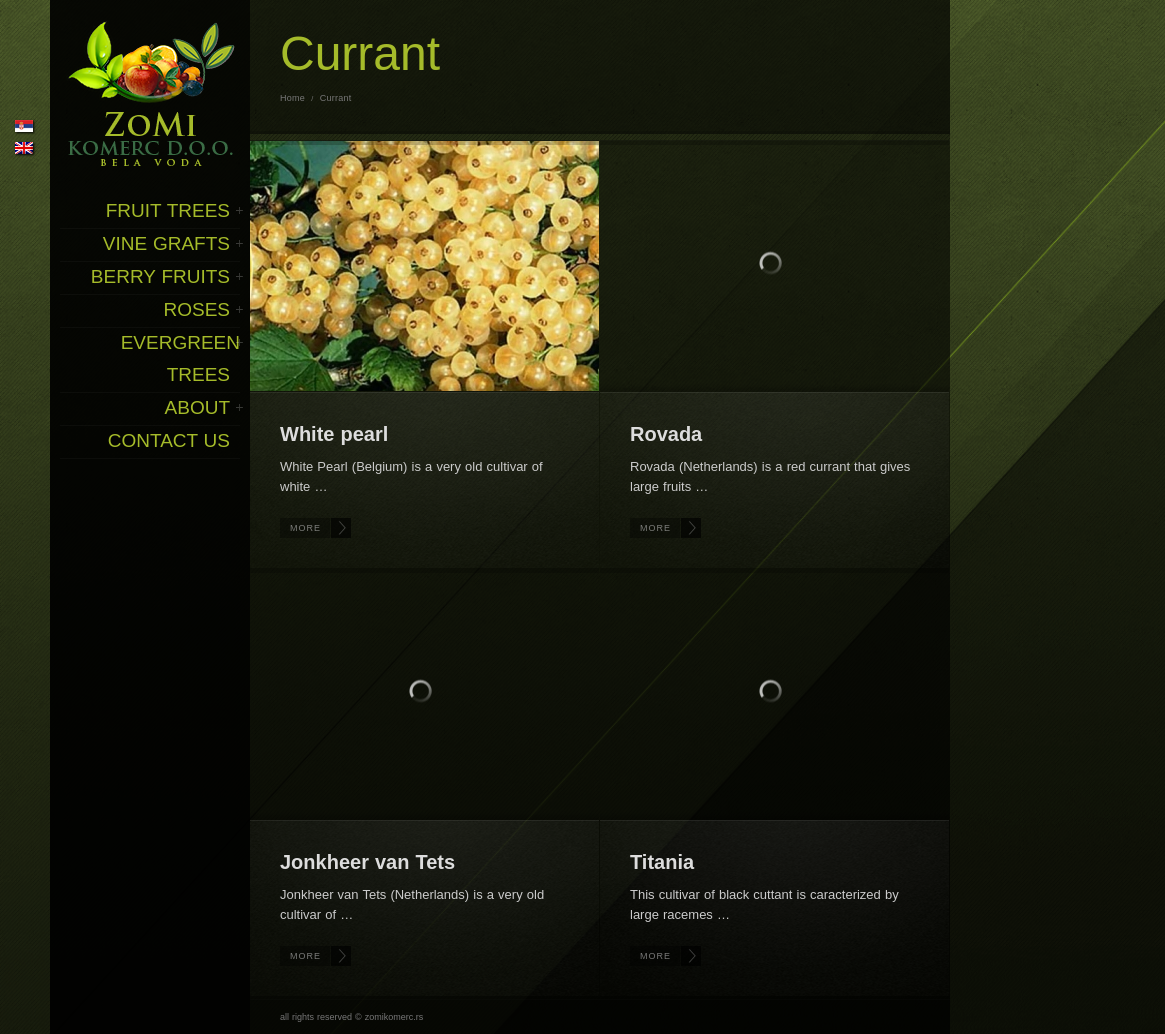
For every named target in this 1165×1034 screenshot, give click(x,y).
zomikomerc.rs (394, 1017)
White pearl (334, 434)
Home (292, 98)
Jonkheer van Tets (367, 862)
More (305, 528)
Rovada (666, 434)
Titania (662, 862)
